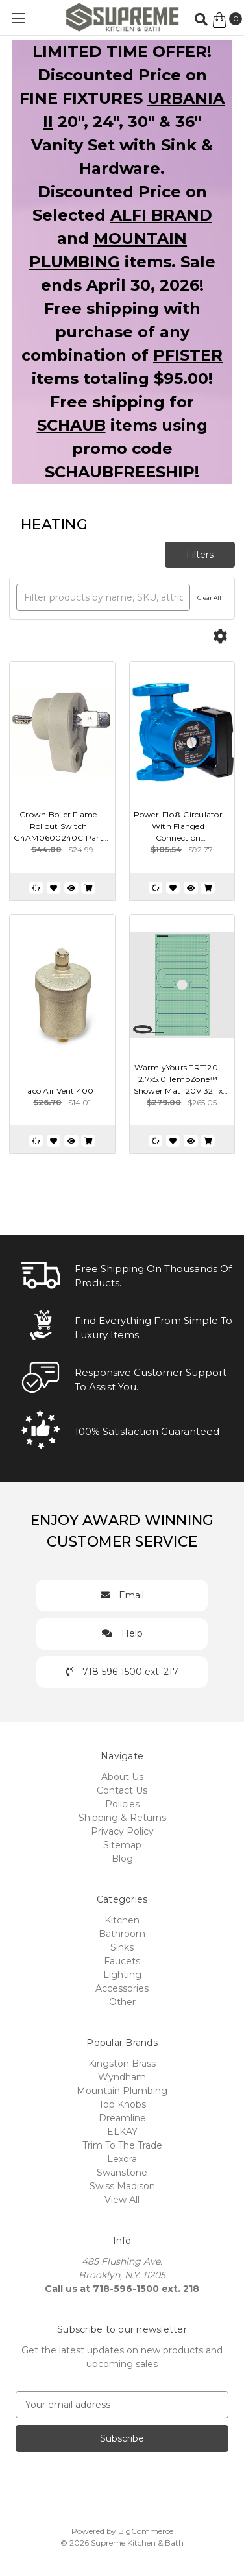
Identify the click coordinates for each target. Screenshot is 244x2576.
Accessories (122, 1988)
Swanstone (122, 2172)
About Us (122, 1777)
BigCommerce (145, 2531)
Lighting (122, 1974)
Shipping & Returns (122, 1818)
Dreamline (122, 2118)
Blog (122, 1858)
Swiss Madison (122, 2186)
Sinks (122, 1947)
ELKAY (122, 2131)
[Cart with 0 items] (227, 20)
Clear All (209, 597)
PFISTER (188, 355)
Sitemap (122, 1845)
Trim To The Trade (122, 2145)
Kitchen (122, 1920)
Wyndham (122, 2077)
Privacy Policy (122, 1831)
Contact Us (122, 1790)
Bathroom (122, 1934)
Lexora (122, 2159)
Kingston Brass (122, 2063)
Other (122, 2002)
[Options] (220, 637)
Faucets (122, 1961)
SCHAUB (71, 425)
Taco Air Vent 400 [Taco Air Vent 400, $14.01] (58, 1091)
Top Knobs (122, 2104)
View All (122, 2200)
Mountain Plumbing (122, 2091)
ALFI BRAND (161, 215)
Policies (122, 1804)
